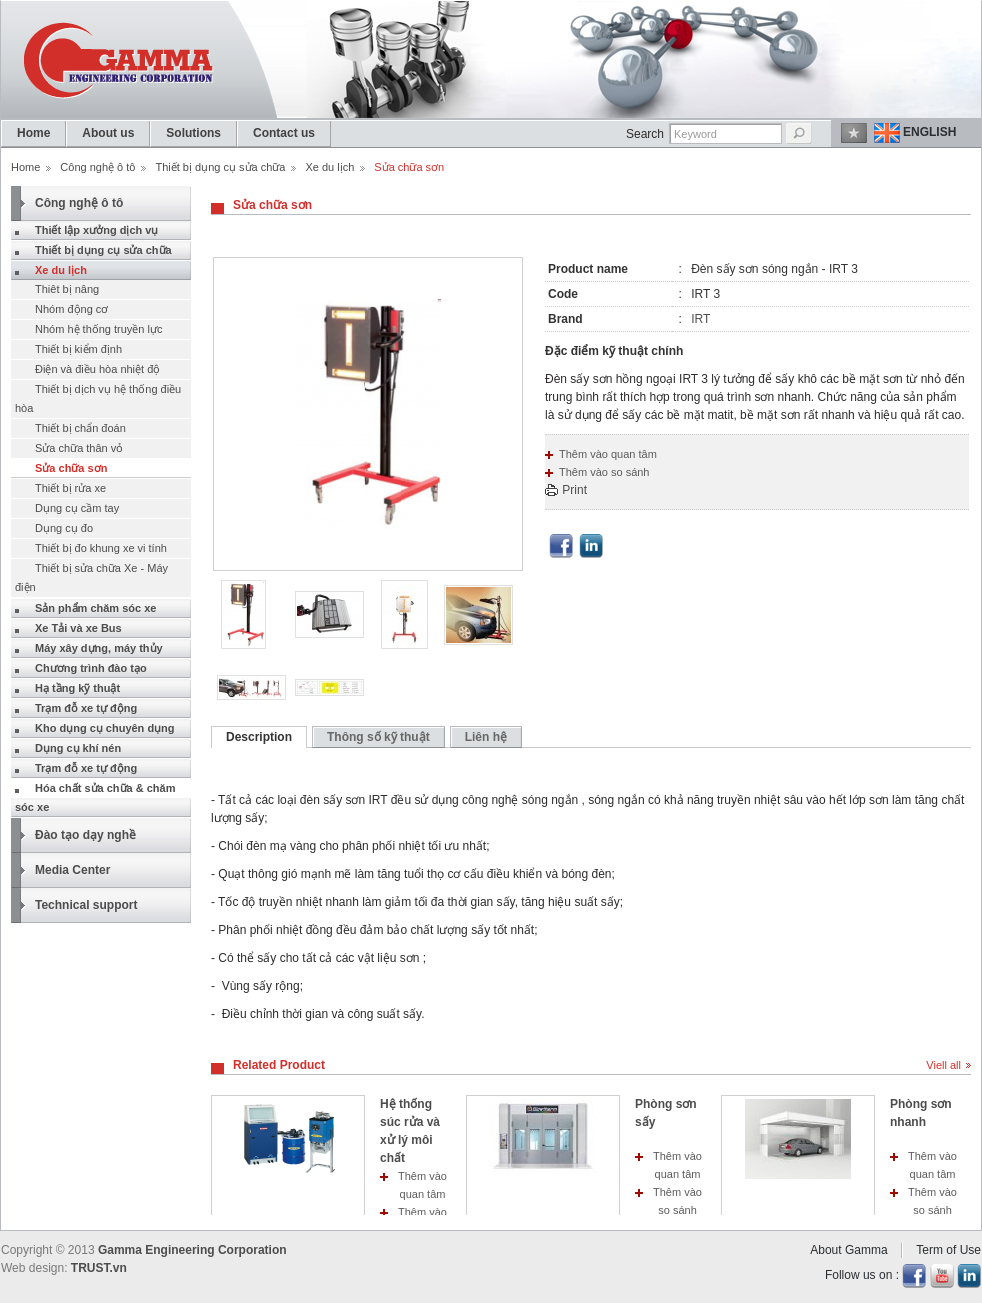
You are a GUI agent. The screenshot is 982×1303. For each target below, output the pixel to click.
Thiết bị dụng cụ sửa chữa (220, 167)
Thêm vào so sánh (604, 472)
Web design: (34, 1268)
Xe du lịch (329, 167)
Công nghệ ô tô (97, 167)
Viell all (943, 1065)
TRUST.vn (99, 1268)
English (929, 132)
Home (25, 167)
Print (574, 490)
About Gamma (848, 1250)
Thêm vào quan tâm (608, 454)
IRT (700, 319)
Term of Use (948, 1250)
